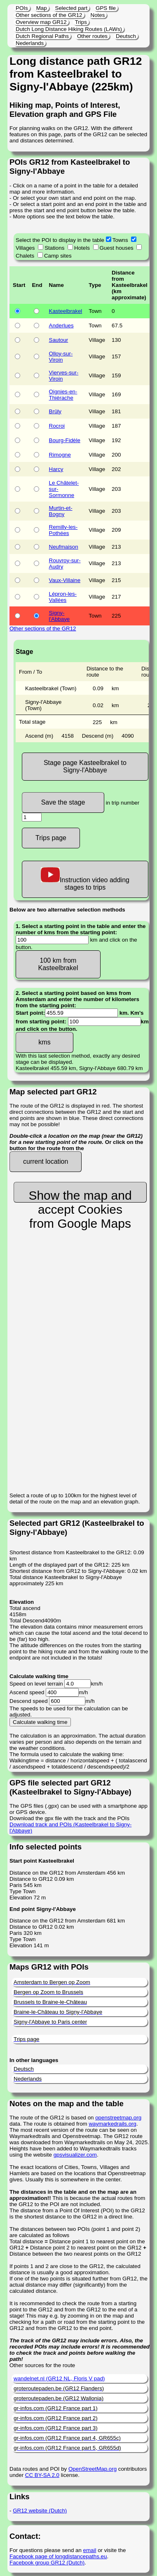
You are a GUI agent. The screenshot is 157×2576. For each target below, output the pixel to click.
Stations (54, 248)
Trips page (50, 837)
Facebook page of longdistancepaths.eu (58, 2556)
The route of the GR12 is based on (52, 2117)
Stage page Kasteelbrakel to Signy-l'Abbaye (85, 766)
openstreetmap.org (118, 2117)
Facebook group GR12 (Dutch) (46, 2562)
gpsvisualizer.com (75, 2155)
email (89, 2550)
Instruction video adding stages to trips (85, 879)
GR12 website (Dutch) (40, 2510)
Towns (120, 240)
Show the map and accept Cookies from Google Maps (79, 1196)
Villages (25, 248)
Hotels (82, 248)
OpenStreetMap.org (92, 2469)
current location (45, 1161)
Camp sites (58, 256)
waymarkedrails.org (112, 2124)
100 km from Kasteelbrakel (58, 964)
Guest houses (117, 248)
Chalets (25, 256)
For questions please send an (46, 2550)
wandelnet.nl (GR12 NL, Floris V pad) (59, 2378)
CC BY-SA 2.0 (42, 2475)
